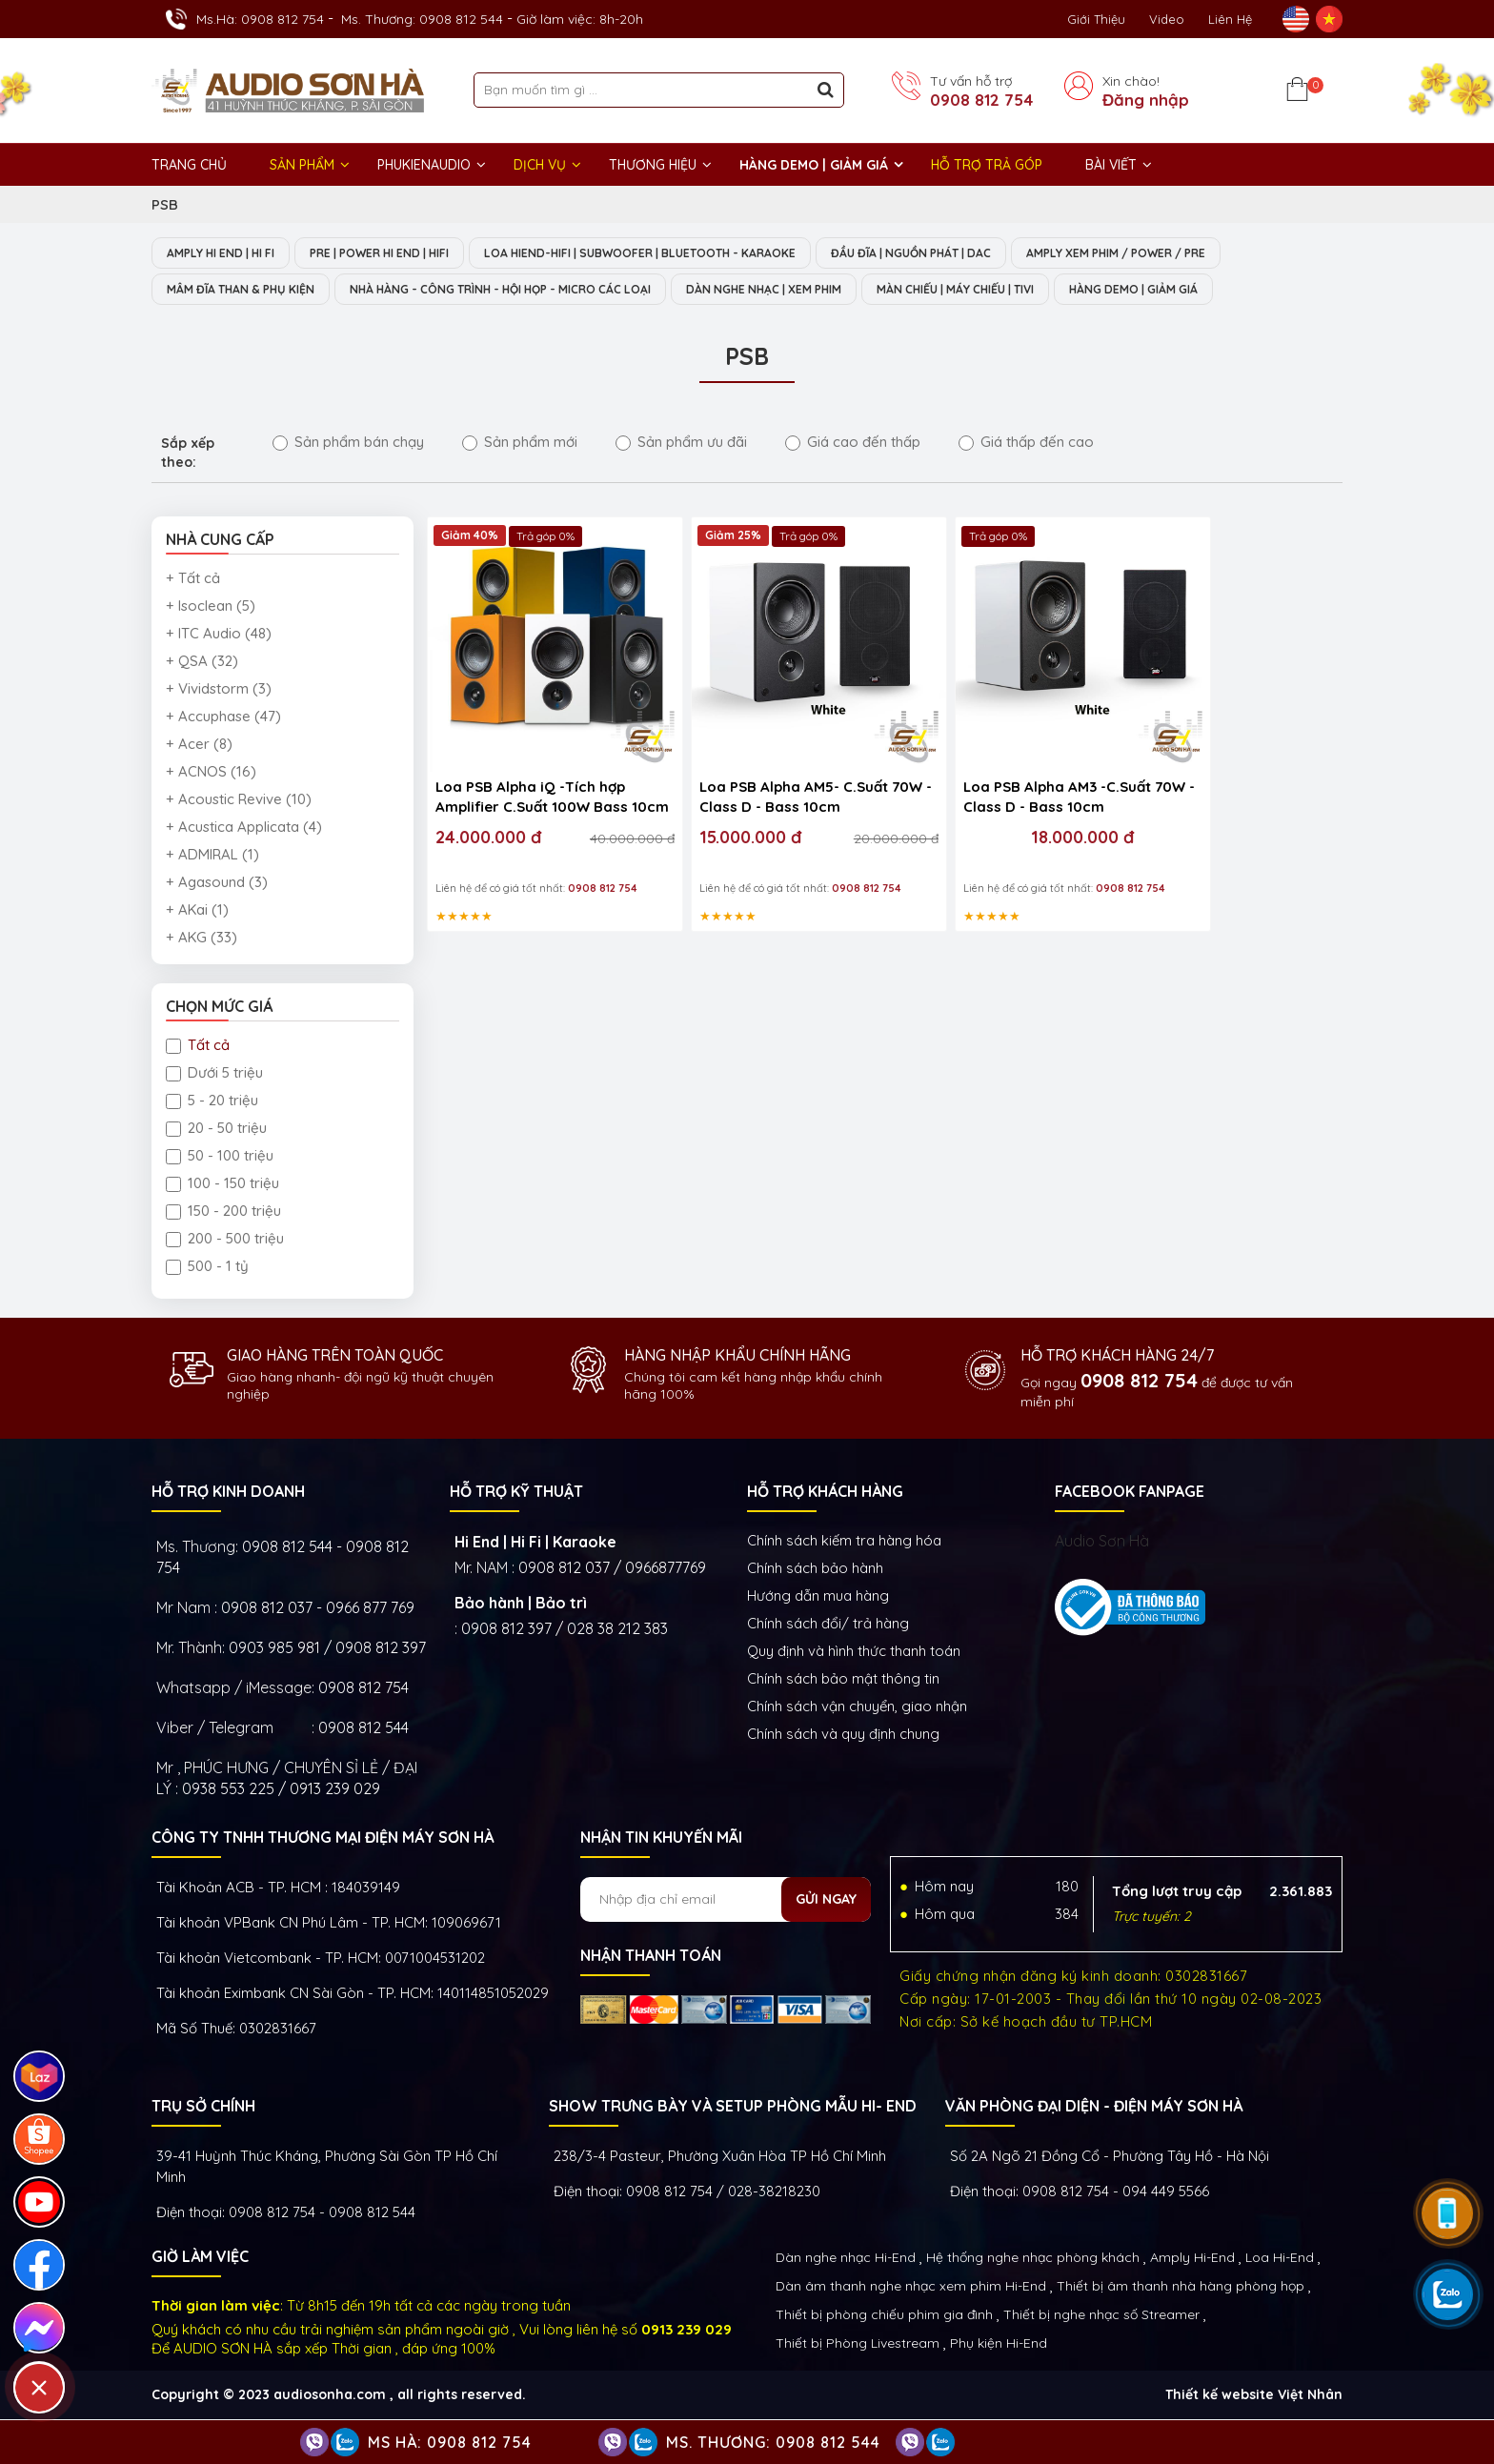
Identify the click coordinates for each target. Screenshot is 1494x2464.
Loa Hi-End (1279, 2259)
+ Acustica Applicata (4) (244, 828)
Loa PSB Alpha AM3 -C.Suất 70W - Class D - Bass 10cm (985, 762)
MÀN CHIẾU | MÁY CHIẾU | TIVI (1044, 290)
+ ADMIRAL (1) (212, 856)
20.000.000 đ (823, 804)
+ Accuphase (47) (223, 718)
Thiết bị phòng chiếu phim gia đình (884, 2316)
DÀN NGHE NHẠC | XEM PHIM (831, 290)
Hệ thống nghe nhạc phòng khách (1033, 2259)
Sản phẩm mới (519, 443)
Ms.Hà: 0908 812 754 (260, 19)
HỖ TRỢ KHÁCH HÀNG (825, 1493)
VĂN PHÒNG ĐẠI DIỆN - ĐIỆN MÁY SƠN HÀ (1093, 2107)
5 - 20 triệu (212, 1102)
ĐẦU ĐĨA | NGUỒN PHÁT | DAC (977, 253)
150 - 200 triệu (223, 1212)
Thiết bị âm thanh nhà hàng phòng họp (1180, 2287)
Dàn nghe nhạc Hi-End (846, 2259)
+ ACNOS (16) (211, 773)
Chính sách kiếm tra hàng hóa (844, 1542)
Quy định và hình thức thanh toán (853, 1653)
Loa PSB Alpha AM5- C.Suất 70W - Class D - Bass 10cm (757, 762)
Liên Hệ (1230, 19)
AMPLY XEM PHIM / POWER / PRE (1201, 253)
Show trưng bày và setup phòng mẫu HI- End (733, 2107)
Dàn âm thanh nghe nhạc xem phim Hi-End (911, 2287)
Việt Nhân (1310, 2396)
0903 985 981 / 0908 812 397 (327, 1649)
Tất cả (198, 1047)
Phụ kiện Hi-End (998, 2344)
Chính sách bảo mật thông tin (843, 1680)
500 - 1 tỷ (207, 1268)
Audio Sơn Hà (1102, 1542)
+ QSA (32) (202, 663)
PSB (164, 204)
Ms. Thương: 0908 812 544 (422, 19)
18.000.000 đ (992, 803)
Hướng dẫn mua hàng (818, 1597)
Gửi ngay (826, 1900)
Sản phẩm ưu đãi (681, 443)
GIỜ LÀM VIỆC (200, 2258)
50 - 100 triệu (219, 1157)
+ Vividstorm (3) (219, 690)
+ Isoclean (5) (210, 607)
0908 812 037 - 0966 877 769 (317, 1609)
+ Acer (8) (199, 746)
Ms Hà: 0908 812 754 (450, 2442)
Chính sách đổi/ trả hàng (828, 1625)
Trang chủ (189, 164)
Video (1166, 19)
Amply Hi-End (1192, 2259)
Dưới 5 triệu (214, 1074)
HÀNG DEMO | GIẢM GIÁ (813, 164)
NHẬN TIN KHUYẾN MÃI (661, 1838)
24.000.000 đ (488, 803)
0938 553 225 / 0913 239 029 (281, 1790)
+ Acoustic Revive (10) (239, 801)
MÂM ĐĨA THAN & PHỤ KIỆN (249, 290)
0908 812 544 (363, 1729)
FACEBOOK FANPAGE (1129, 1493)
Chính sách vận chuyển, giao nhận (857, 1708)
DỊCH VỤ (540, 164)
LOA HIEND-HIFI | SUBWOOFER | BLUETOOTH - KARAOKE (685, 253)
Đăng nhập (1145, 100)
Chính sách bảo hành (815, 1570)
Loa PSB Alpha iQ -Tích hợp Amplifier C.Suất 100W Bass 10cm (531, 764)
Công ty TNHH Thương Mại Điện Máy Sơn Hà (322, 1838)
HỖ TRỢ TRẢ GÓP (986, 164)
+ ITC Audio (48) (219, 635)
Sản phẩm (302, 164)
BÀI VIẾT (1111, 164)
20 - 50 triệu (216, 1130)
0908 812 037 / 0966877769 (612, 1569)
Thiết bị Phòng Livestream (857, 2344)
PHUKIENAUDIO (424, 164)
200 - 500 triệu (225, 1240)
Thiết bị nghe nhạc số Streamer (1101, 2316)
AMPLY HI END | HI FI (228, 253)
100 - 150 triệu (222, 1185)
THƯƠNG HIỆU (653, 164)
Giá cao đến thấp (852, 443)
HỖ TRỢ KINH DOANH (228, 1493)
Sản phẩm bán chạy (348, 443)
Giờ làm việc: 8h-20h (579, 19)
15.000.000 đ (714, 803)
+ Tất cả (193, 580)
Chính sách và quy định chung (843, 1736)
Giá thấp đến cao (1026, 443)
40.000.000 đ (596, 804)
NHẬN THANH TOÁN (650, 1957)
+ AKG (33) (201, 939)
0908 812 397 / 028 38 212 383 (564, 1630)
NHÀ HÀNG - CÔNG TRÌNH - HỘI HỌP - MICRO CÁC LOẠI (537, 290)
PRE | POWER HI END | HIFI (403, 253)
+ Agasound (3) (217, 884)
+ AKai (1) (197, 911)
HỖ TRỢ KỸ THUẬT (516, 1493)
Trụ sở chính (203, 2107)
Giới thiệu (1096, 19)
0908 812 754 (981, 100)
